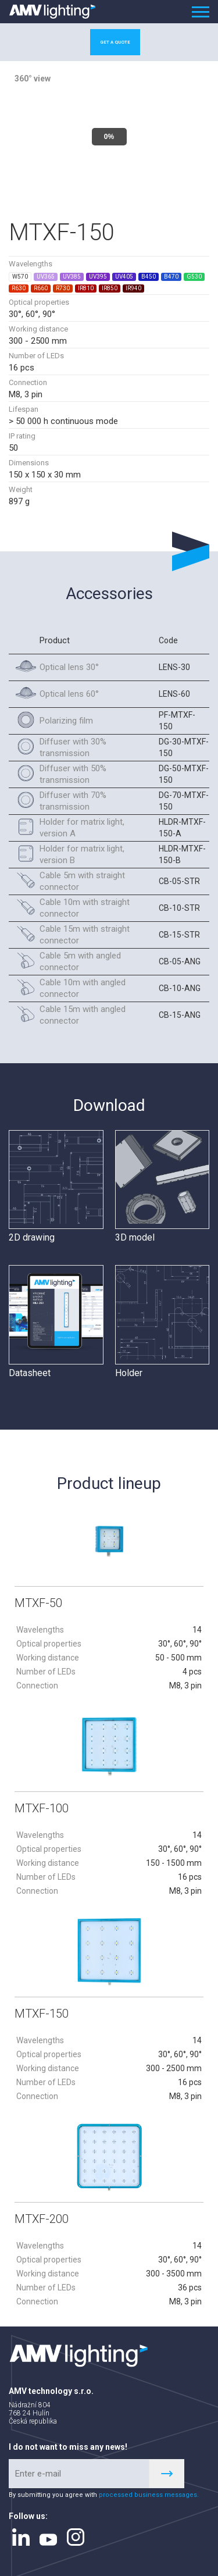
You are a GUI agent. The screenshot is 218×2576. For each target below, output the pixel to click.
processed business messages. (149, 2491)
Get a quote (115, 42)
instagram (75, 2533)
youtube (48, 2536)
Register (166, 2470)
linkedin (21, 2533)
